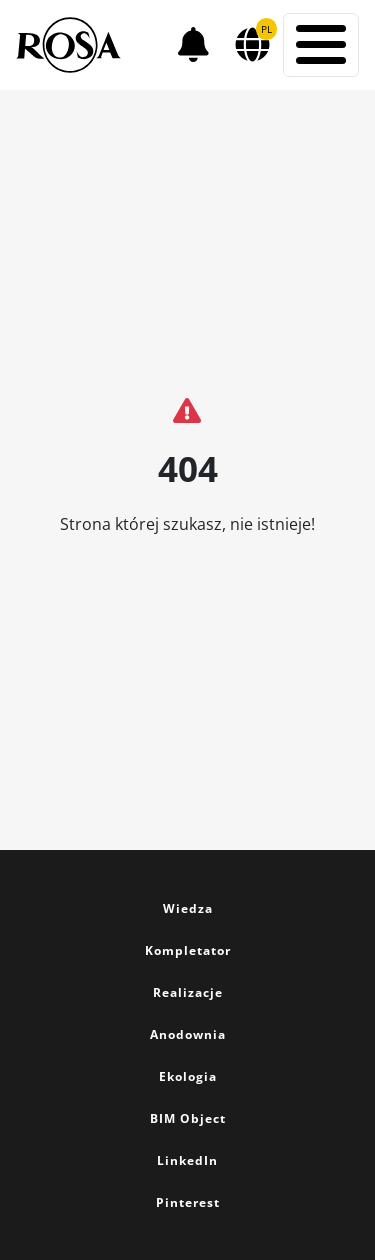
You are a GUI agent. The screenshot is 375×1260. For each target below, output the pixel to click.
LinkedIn (187, 1160)
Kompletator (188, 950)
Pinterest (188, 1202)
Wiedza (188, 908)
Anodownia (188, 1034)
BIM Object (188, 1118)
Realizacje (188, 992)
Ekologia (188, 1076)
